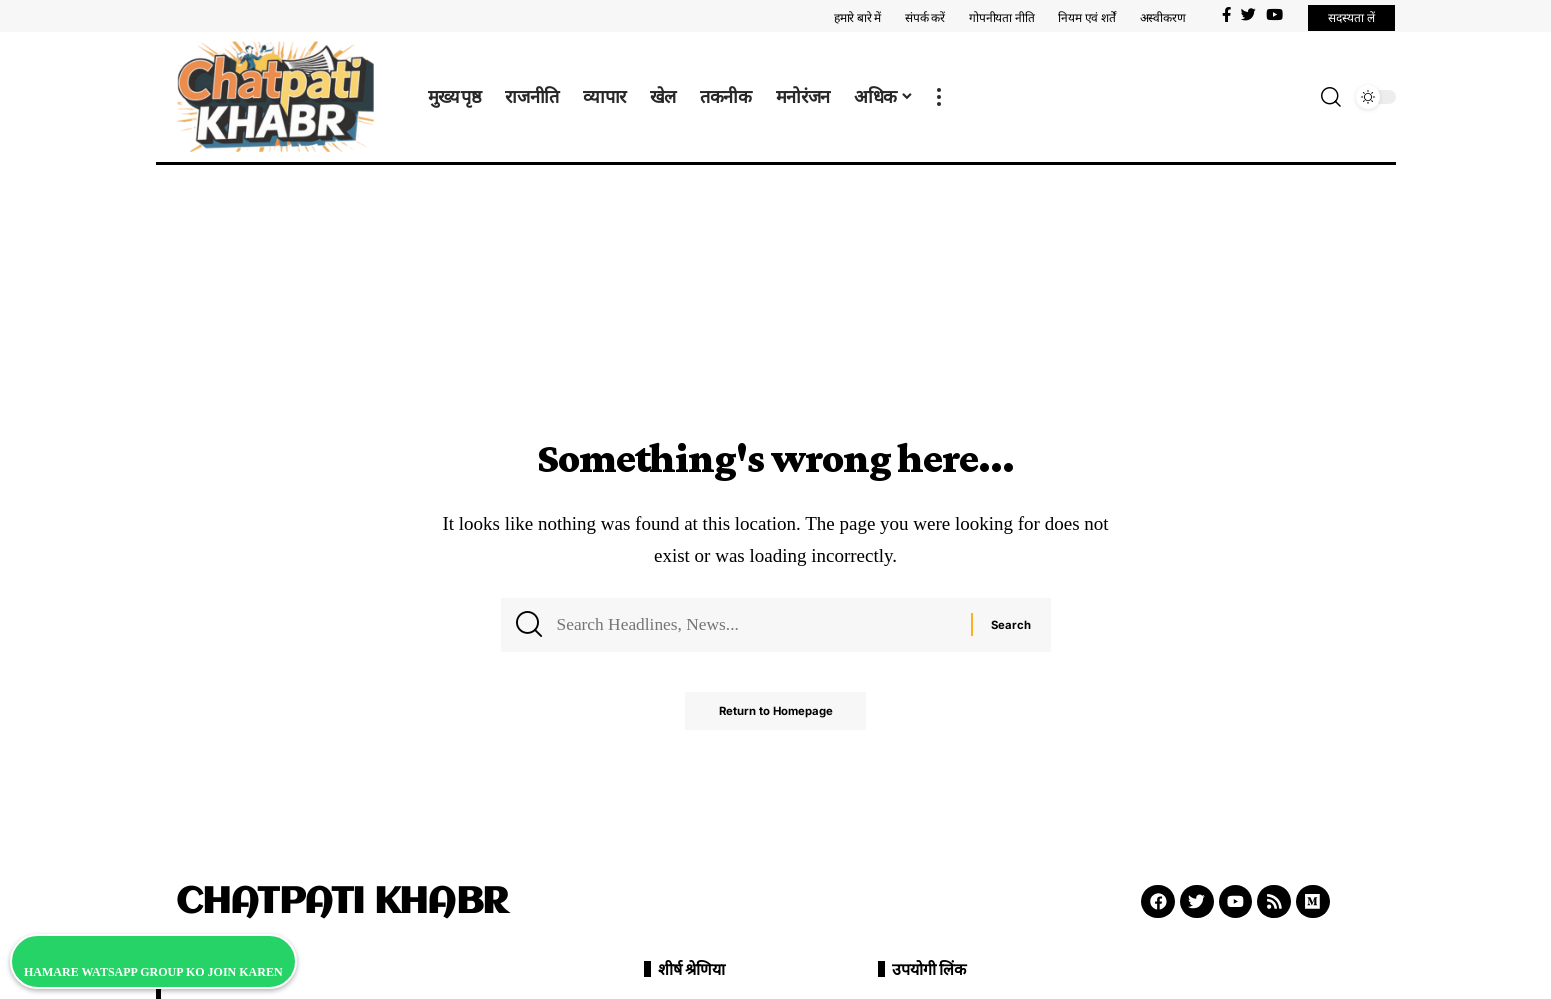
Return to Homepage (775, 715)
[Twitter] (1248, 15)
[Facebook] (1226, 15)
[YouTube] (1274, 15)
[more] (939, 97)
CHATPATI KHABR (342, 902)
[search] (1331, 97)
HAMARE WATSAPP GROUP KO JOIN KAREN (153, 972)
